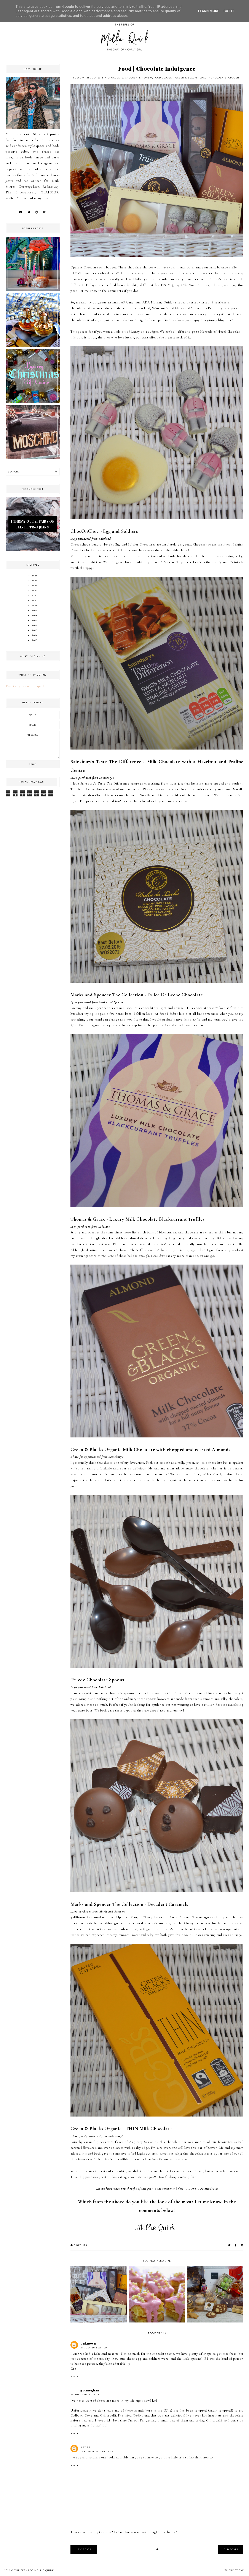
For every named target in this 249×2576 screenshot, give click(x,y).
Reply (74, 2376)
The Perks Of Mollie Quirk (34, 2570)
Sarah (85, 2447)
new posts (83, 2549)
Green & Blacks (187, 77)
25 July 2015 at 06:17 (84, 2394)
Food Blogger (164, 77)
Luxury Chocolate (213, 77)
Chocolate (115, 77)
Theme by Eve (234, 2570)
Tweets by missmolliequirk (25, 686)
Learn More (208, 11)
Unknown (88, 2343)
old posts (231, 2549)
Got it (228, 11)
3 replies (78, 2245)
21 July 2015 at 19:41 (94, 2347)
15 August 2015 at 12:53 (96, 2451)
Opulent (234, 77)
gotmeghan (89, 2390)
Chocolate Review (138, 77)
